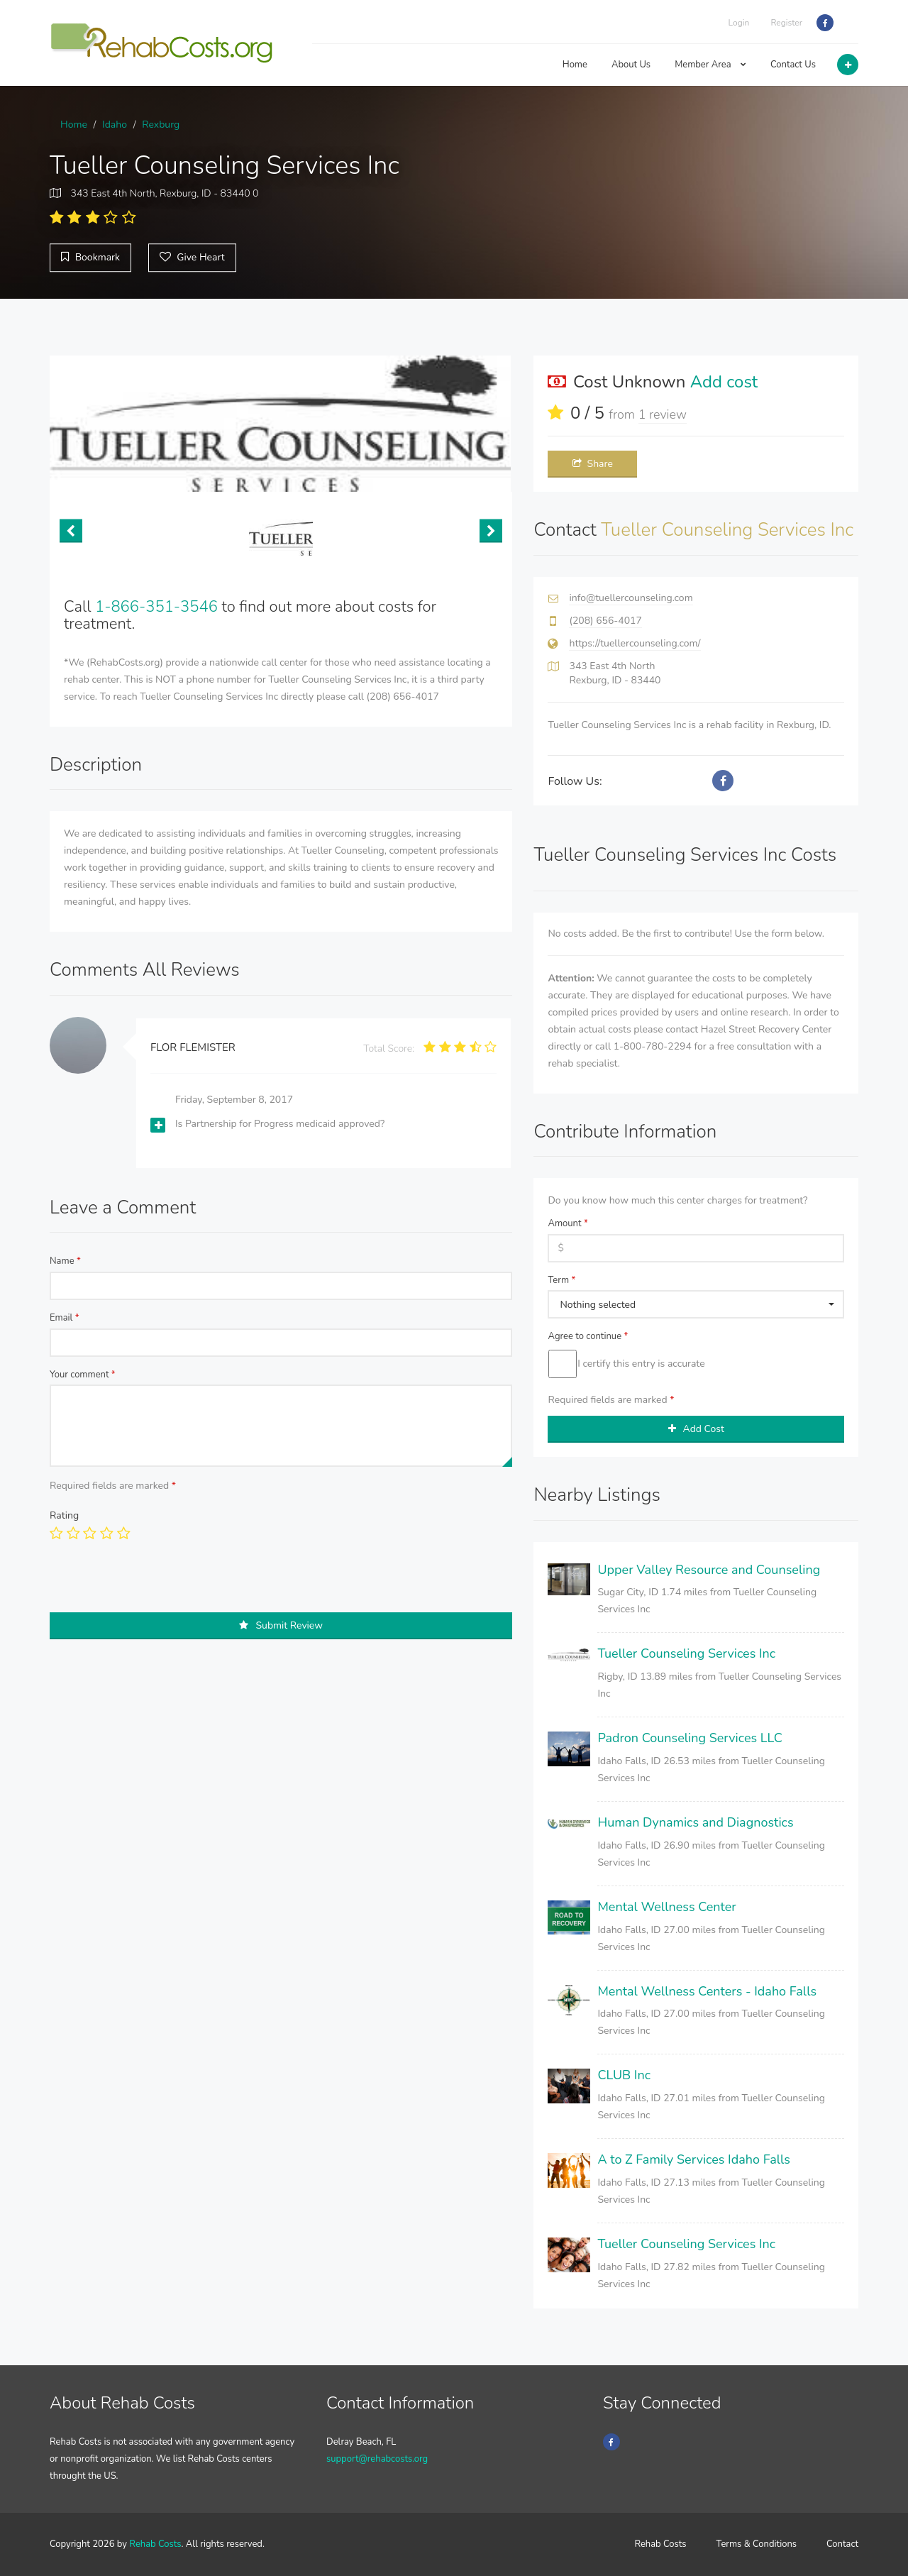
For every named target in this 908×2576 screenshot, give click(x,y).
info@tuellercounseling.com (630, 598)
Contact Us (793, 64)
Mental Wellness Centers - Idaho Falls (706, 1991)
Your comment (83, 1374)
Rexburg (160, 124)
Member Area (710, 64)
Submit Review (281, 1625)
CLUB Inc (623, 2075)
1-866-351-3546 (156, 606)
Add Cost (696, 1429)
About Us (630, 64)
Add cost (724, 381)
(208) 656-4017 (605, 620)
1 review (662, 414)
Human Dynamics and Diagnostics (695, 1822)
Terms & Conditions (756, 2544)
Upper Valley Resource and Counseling (708, 1569)
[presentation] (157, 1584)
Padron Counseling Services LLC (689, 1737)
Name (65, 1261)
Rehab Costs (155, 2544)
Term (561, 1280)
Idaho (114, 124)
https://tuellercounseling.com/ (634, 643)
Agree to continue (588, 1336)
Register (786, 22)
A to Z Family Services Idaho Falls (693, 2159)
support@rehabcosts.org (377, 2459)
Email (64, 1317)
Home (575, 64)
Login (739, 22)
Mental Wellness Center (666, 1906)
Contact (842, 2544)
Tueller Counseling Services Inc (686, 1653)
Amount (567, 1223)
